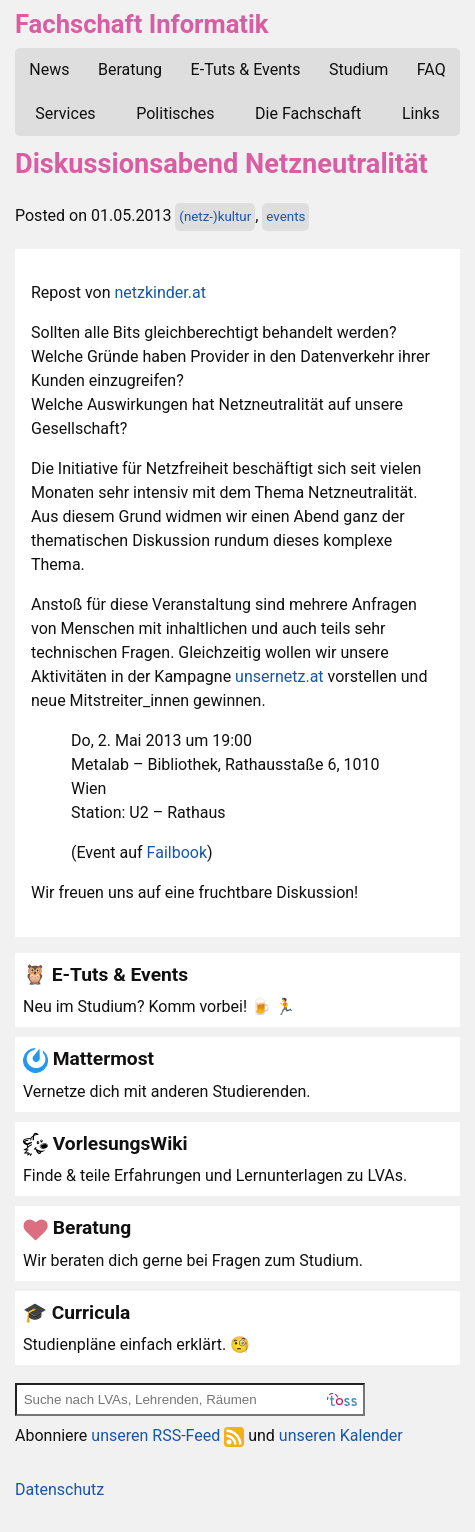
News (49, 69)
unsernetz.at (279, 676)
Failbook (177, 852)
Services (65, 113)
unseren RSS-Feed (167, 1435)
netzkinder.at (159, 292)
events (285, 216)
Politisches (175, 113)
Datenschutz (59, 1489)
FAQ (431, 69)
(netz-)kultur (215, 216)
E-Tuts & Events (246, 69)
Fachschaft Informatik (141, 24)
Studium (358, 69)
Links (421, 113)
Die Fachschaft (308, 113)
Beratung (130, 69)
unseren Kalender (341, 1435)
